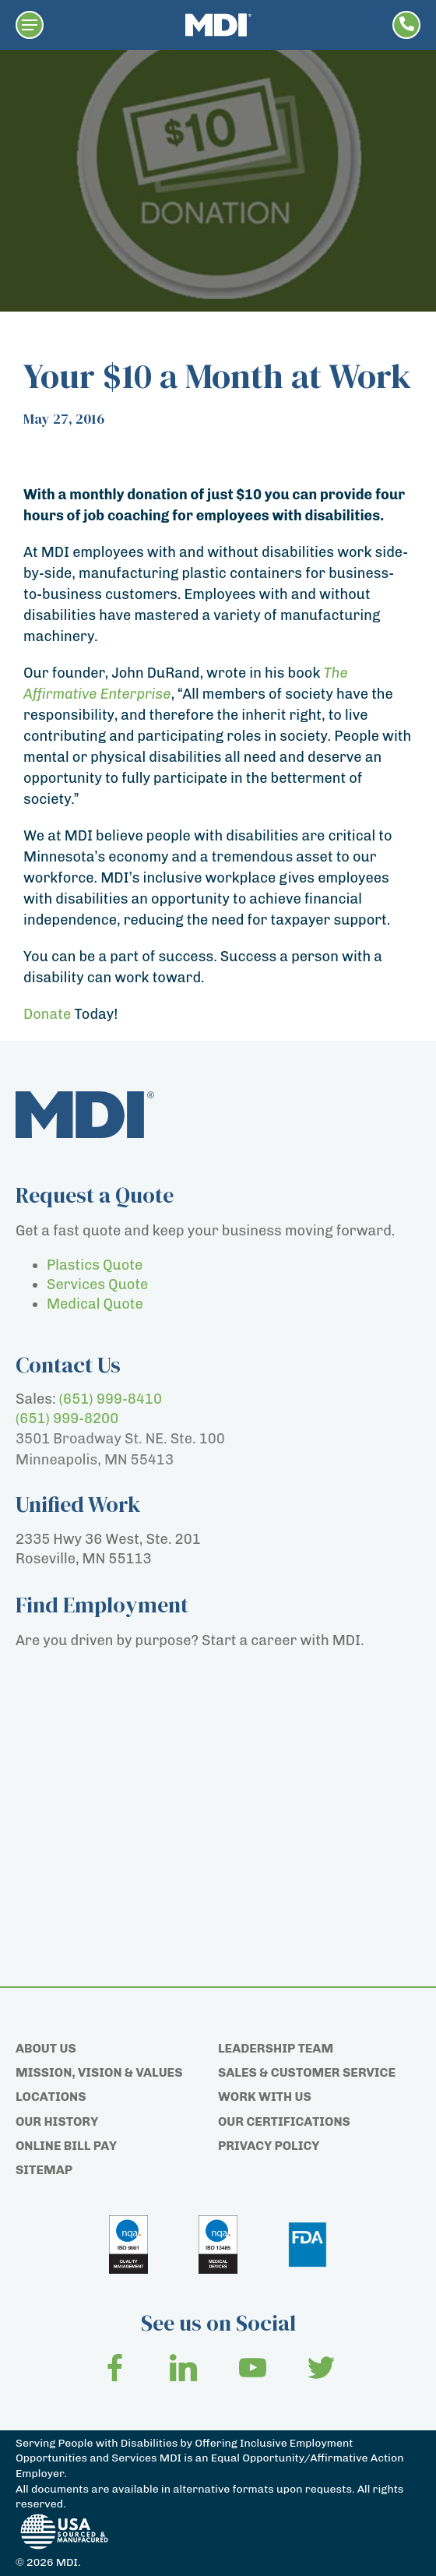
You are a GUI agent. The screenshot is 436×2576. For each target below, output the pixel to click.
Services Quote (97, 1284)
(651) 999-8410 (110, 1399)
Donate (47, 1014)
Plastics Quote (94, 1265)
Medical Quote (95, 1304)
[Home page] (218, 25)
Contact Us (68, 1365)
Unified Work (78, 1504)
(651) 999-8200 (67, 1418)
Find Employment (102, 1604)
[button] (30, 25)
